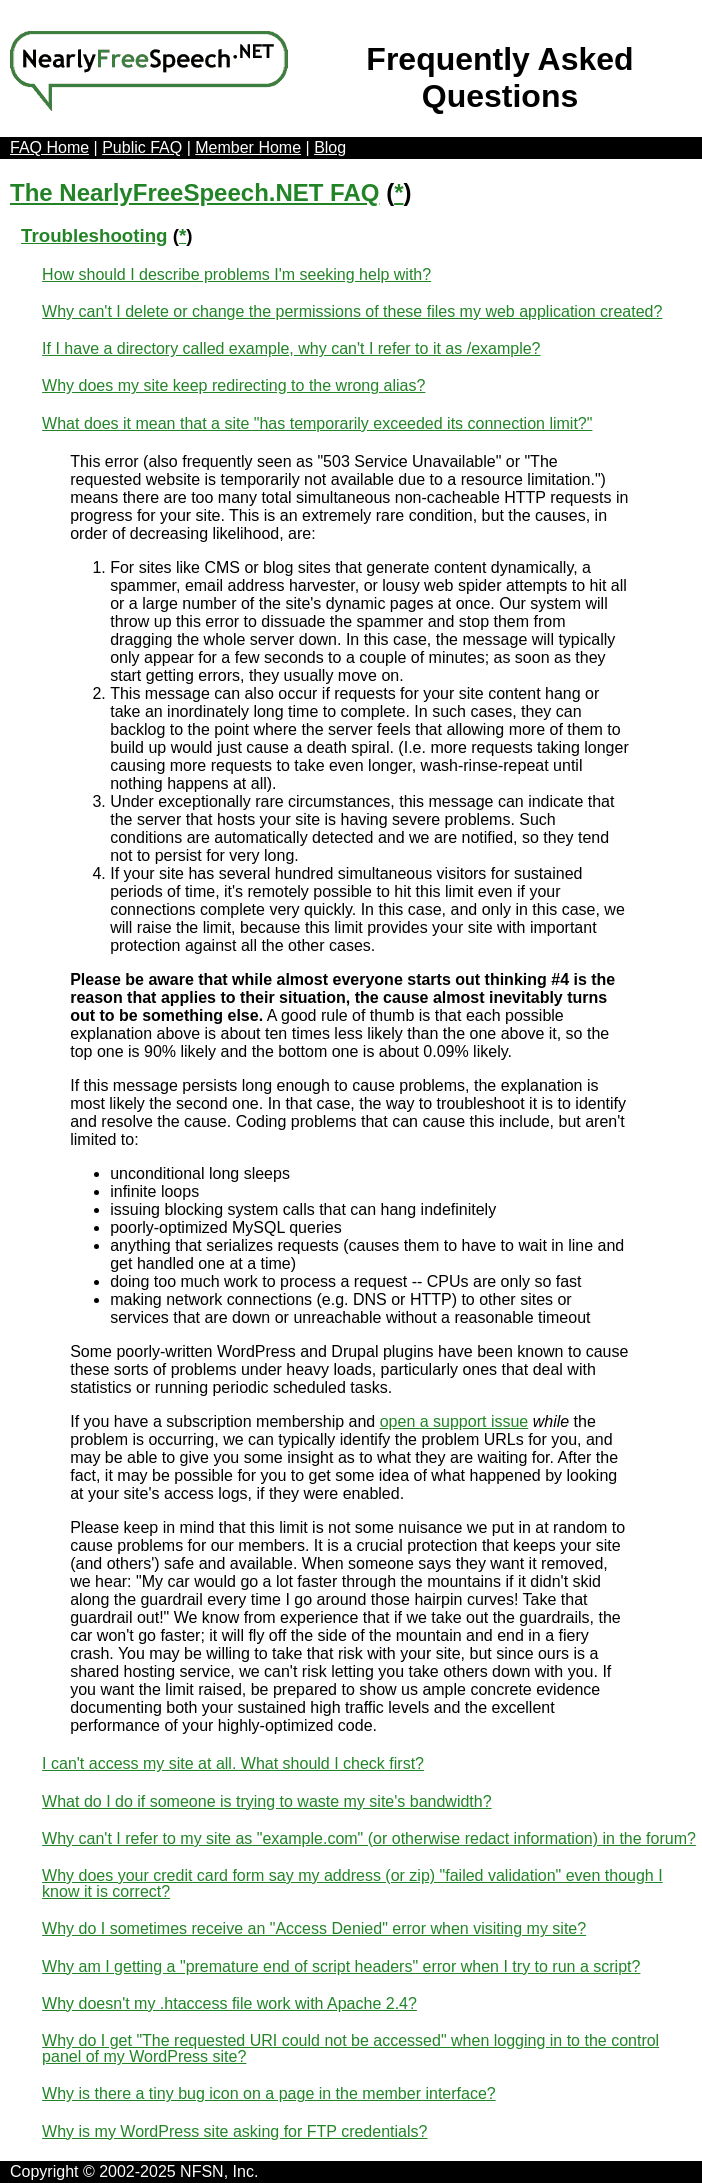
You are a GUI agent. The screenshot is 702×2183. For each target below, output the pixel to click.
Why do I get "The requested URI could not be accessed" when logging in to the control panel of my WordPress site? (350, 2048)
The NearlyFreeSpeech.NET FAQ (194, 192)
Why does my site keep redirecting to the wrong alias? (233, 385)
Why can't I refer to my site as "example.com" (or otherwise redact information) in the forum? (369, 1838)
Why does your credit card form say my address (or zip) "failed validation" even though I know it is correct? (352, 1883)
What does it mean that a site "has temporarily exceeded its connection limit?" (317, 423)
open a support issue (454, 1421)
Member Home (248, 147)
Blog (330, 147)
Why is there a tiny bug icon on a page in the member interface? (269, 2093)
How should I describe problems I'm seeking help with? (236, 274)
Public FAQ (142, 147)
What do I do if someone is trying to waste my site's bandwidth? (267, 1801)
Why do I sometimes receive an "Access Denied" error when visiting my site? (314, 1928)
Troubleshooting (94, 235)
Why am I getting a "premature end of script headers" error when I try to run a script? (341, 1966)
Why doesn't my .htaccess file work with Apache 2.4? (229, 2003)
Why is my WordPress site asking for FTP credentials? (234, 2131)
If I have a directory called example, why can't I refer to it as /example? (291, 348)
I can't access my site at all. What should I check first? (233, 1763)
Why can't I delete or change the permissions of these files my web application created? (352, 311)
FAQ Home (49, 147)
